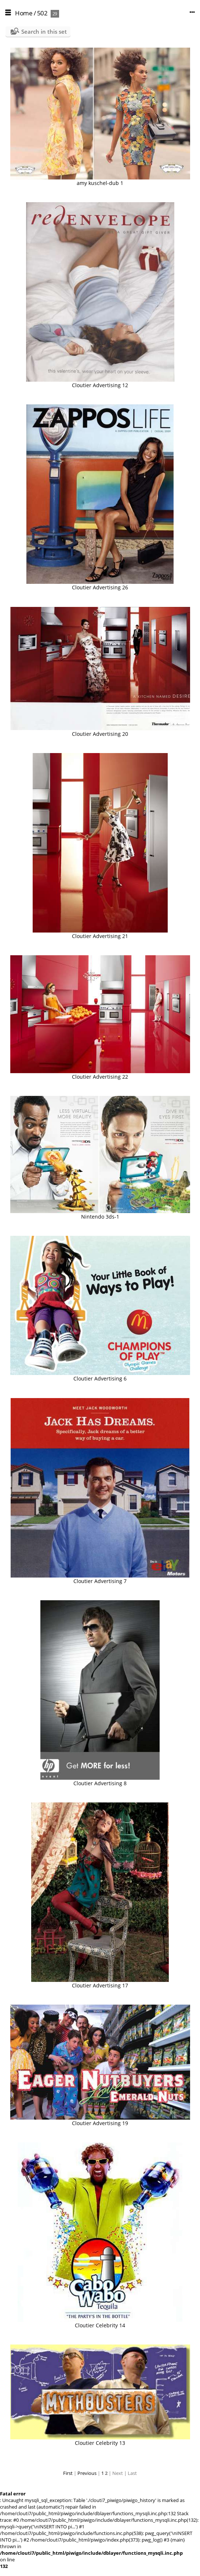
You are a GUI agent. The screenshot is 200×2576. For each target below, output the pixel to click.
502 (42, 13)
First (68, 2473)
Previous (87, 2473)
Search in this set (44, 31)
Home (23, 13)
